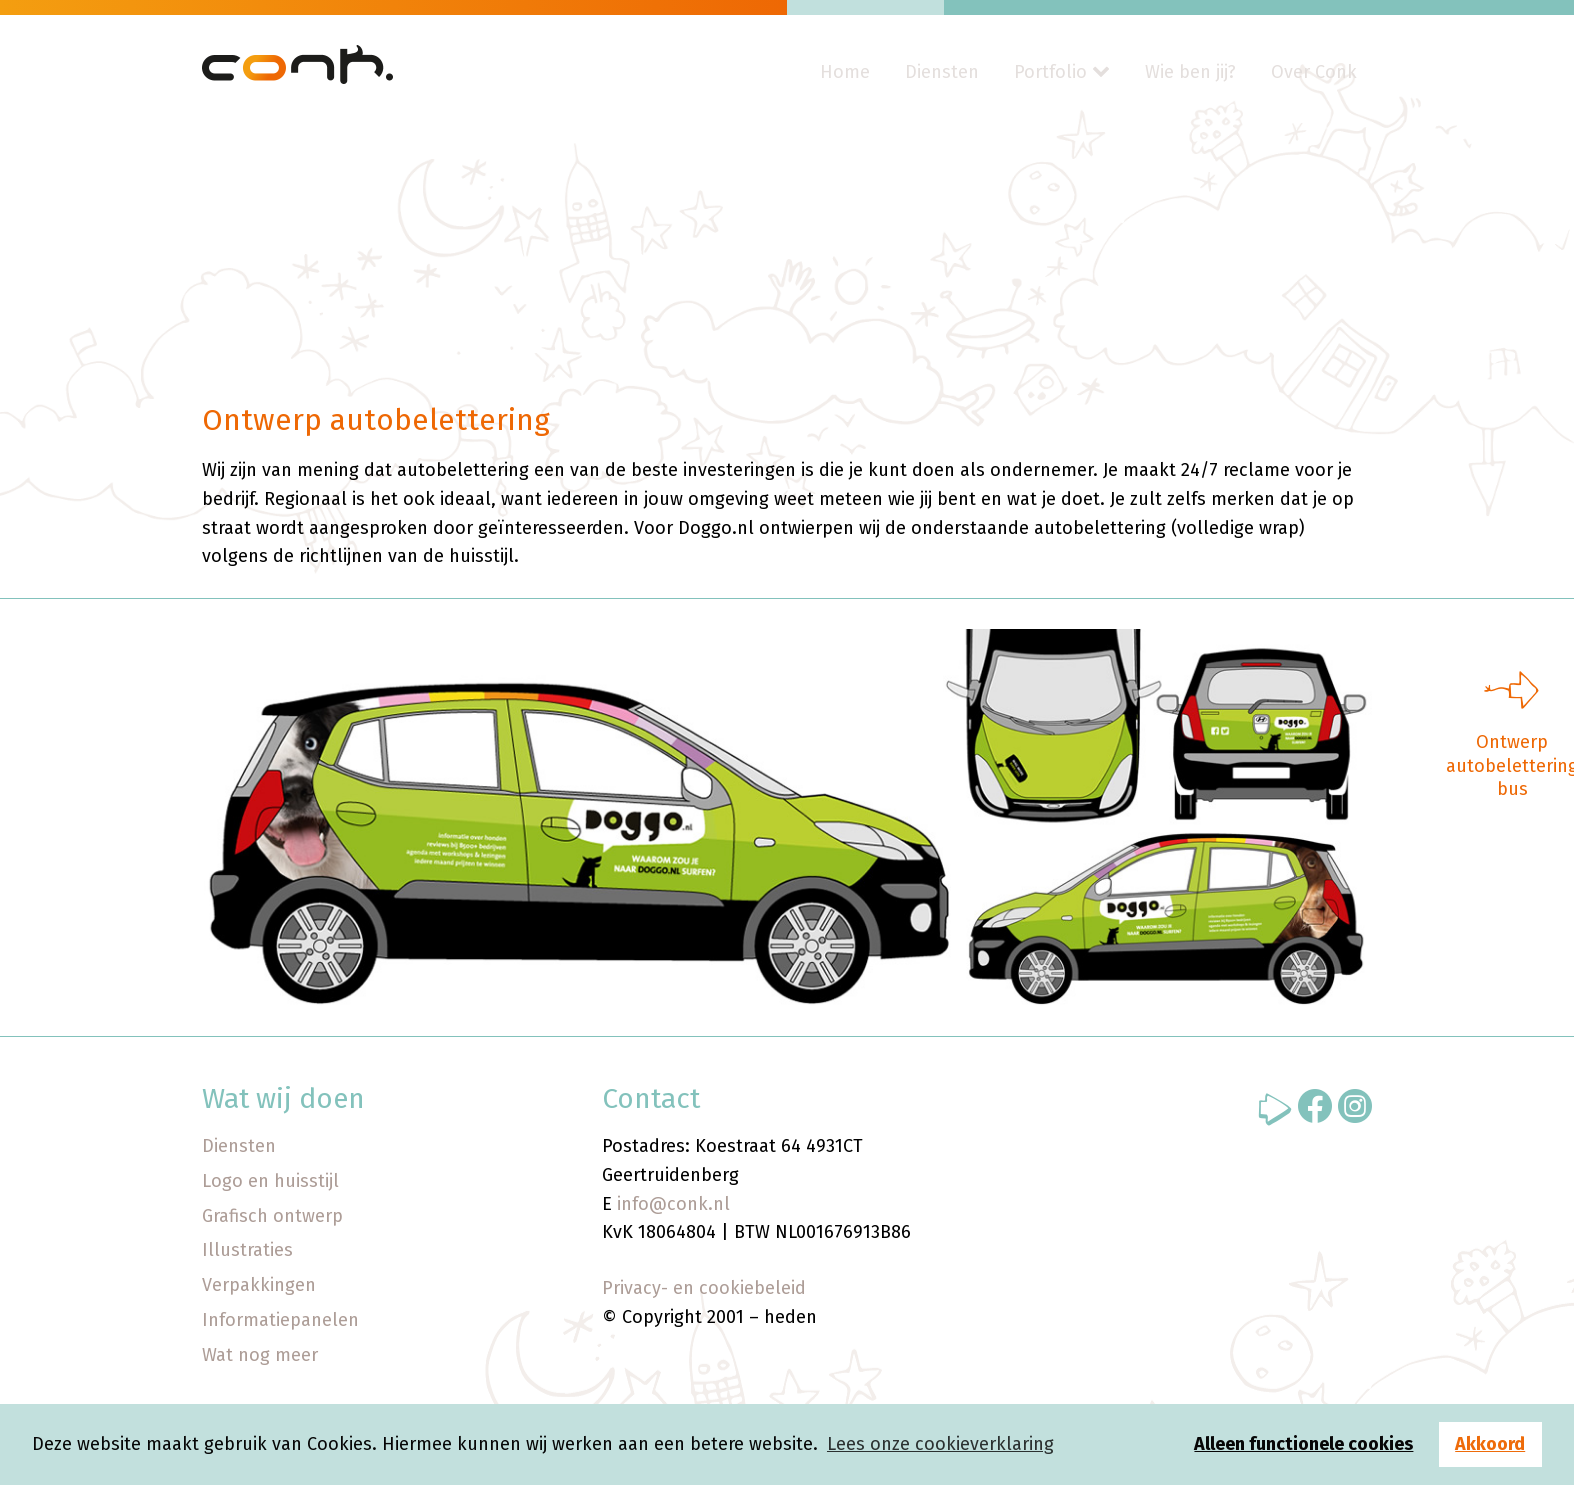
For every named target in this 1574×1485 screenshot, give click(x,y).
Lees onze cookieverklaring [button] (940, 1444)
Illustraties (247, 1250)
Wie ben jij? (1190, 72)
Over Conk (1314, 72)
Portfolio (1050, 72)
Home (845, 72)
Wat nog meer (260, 1355)
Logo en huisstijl (270, 1181)
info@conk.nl (673, 1204)
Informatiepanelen (280, 1320)
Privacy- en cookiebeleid (704, 1288)
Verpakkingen (259, 1285)
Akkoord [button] (1490, 1444)
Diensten (942, 72)
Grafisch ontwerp (272, 1216)
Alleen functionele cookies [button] (1303, 1444)
